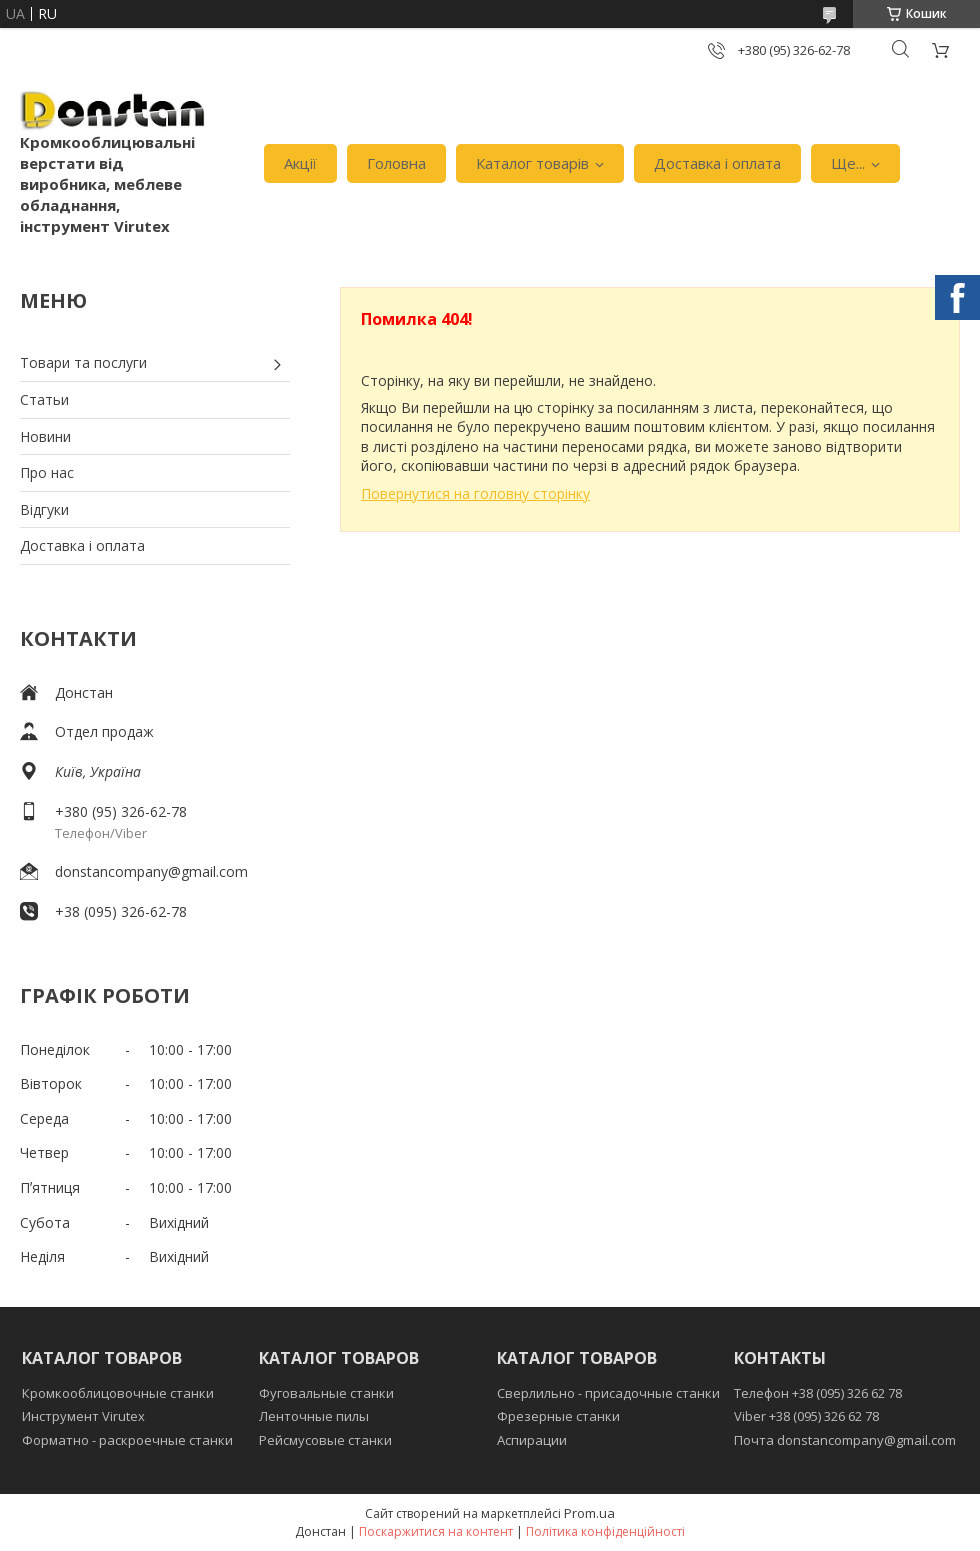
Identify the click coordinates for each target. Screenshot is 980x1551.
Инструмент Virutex (83, 1416)
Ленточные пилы (314, 1416)
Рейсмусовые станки (325, 1440)
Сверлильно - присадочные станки (608, 1393)
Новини (45, 436)
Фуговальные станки (326, 1393)
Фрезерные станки (558, 1416)
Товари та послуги (83, 362)
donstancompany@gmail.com (151, 871)
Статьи (44, 399)
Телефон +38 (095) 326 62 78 (818, 1393)
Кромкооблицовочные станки (118, 1393)
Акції (300, 163)
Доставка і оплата (717, 163)
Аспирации (532, 1440)
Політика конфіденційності (605, 1531)
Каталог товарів (532, 163)
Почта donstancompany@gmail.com (845, 1440)
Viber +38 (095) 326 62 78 (806, 1416)
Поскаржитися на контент (436, 1531)
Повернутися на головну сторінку (475, 493)
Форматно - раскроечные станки (127, 1440)
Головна (396, 163)
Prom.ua (589, 1513)
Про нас (47, 472)
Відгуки (44, 509)
